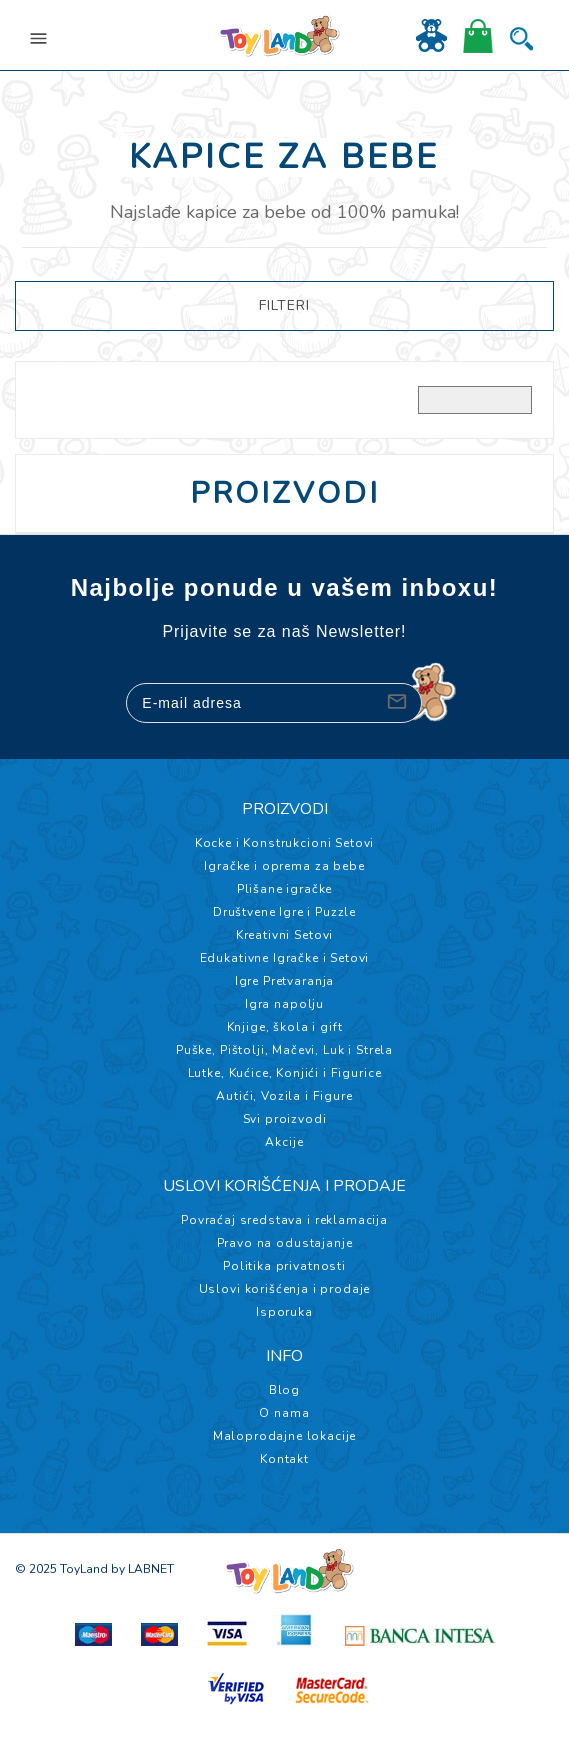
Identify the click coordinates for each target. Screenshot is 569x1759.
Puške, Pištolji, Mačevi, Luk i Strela (284, 1050)
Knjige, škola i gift (285, 1027)
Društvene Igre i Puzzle (284, 912)
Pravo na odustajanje (285, 1243)
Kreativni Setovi (284, 935)
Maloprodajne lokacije (285, 1436)
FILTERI (284, 305)
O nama (284, 1413)
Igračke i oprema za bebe (284, 866)
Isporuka (284, 1312)
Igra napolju (284, 1004)
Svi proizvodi (285, 1119)
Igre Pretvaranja (284, 981)
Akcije (284, 1142)
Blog (284, 1390)
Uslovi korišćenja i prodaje (285, 1289)
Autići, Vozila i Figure (284, 1096)
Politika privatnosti (284, 1266)
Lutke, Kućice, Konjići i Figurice (285, 1073)
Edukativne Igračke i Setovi (285, 958)
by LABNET (142, 1569)
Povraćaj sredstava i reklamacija (284, 1220)
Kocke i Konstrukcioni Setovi (285, 843)
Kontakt (284, 1459)
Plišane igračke (285, 889)
